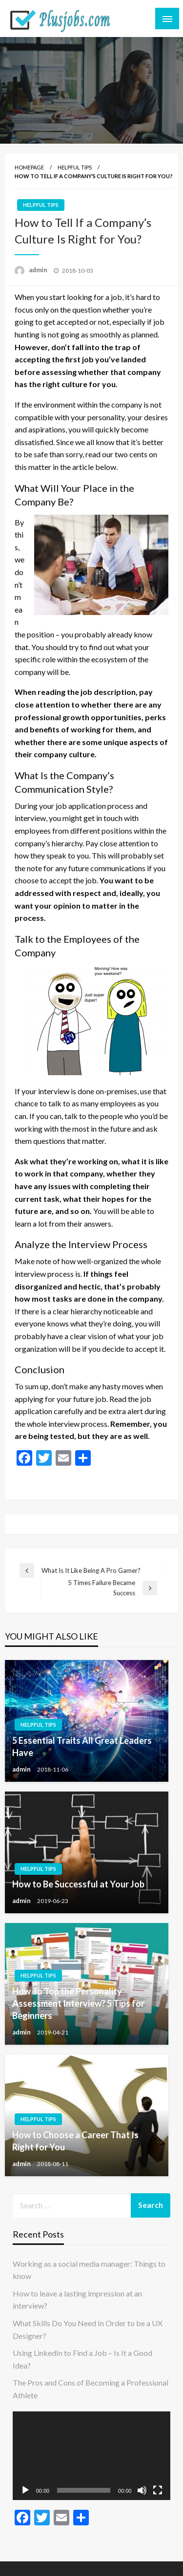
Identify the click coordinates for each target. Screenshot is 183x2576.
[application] (92, 2455)
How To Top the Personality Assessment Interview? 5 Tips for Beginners (78, 2003)
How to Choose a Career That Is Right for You (75, 2140)
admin (39, 270)
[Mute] (142, 2490)
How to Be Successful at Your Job (78, 1884)
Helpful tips (75, 167)
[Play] (25, 2490)
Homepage (29, 167)
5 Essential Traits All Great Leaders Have (82, 1746)
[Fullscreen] (158, 2490)
